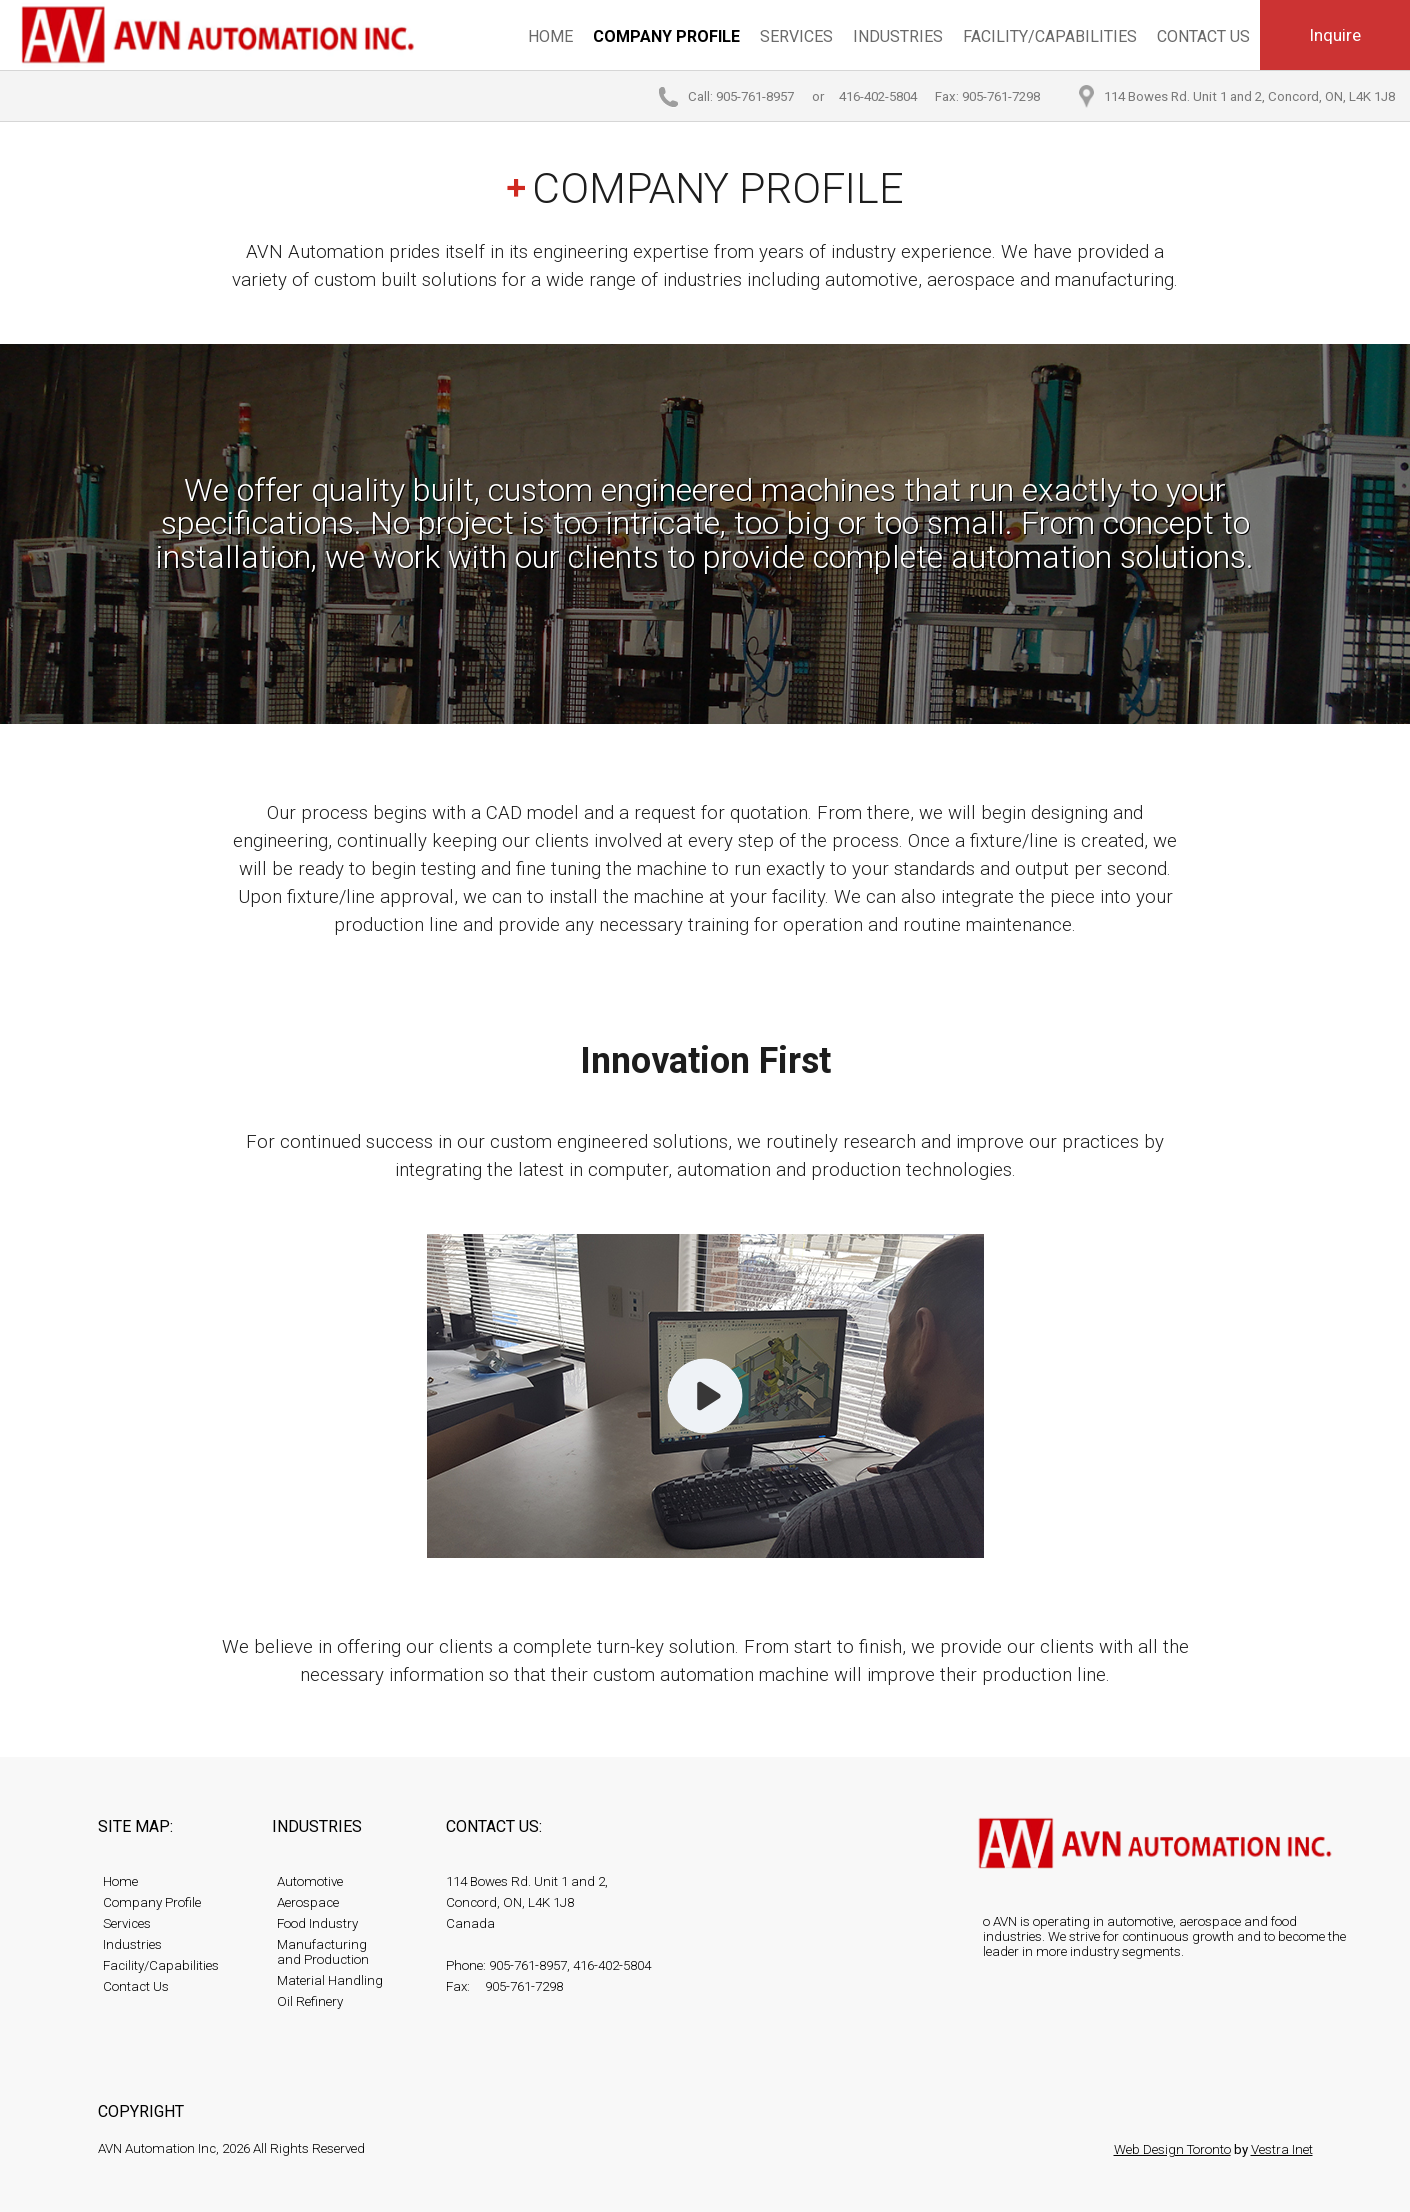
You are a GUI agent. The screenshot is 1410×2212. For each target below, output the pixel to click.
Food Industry (317, 1923)
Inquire (1335, 35)
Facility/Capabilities (1050, 36)
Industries (898, 36)
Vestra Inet (1282, 2149)
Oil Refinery (310, 2001)
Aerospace (308, 1902)
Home (550, 36)
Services (796, 36)
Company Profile (666, 36)
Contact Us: (494, 1826)
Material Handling (330, 1980)
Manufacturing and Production (323, 1952)
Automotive (310, 1881)
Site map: (135, 1826)
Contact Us (1203, 36)
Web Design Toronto (1172, 2149)
